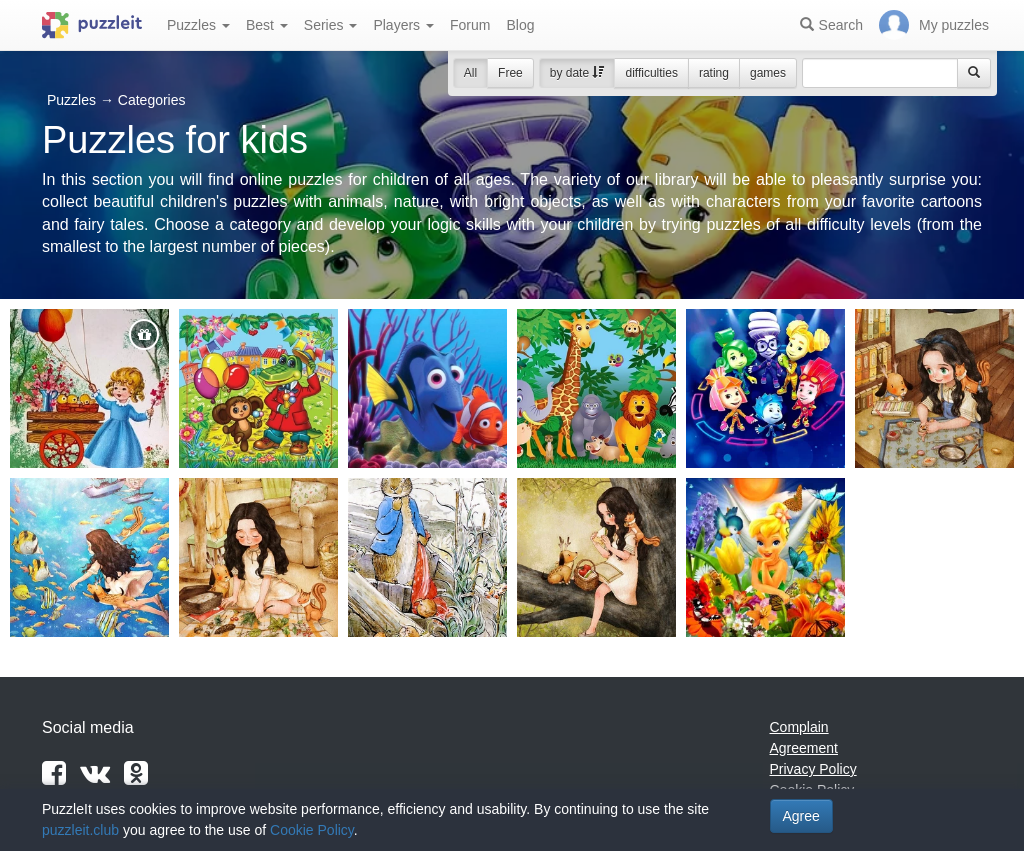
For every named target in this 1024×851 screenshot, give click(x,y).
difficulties (651, 73)
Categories (152, 100)
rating (714, 73)
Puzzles (198, 25)
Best (267, 25)
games (768, 73)
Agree (801, 816)
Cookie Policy (312, 830)
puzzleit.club (80, 830)
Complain (799, 727)
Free (510, 73)
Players (403, 25)
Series (331, 25)
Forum (470, 25)
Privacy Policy (813, 769)
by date (577, 73)
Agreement (804, 748)
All (470, 73)
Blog (520, 25)
